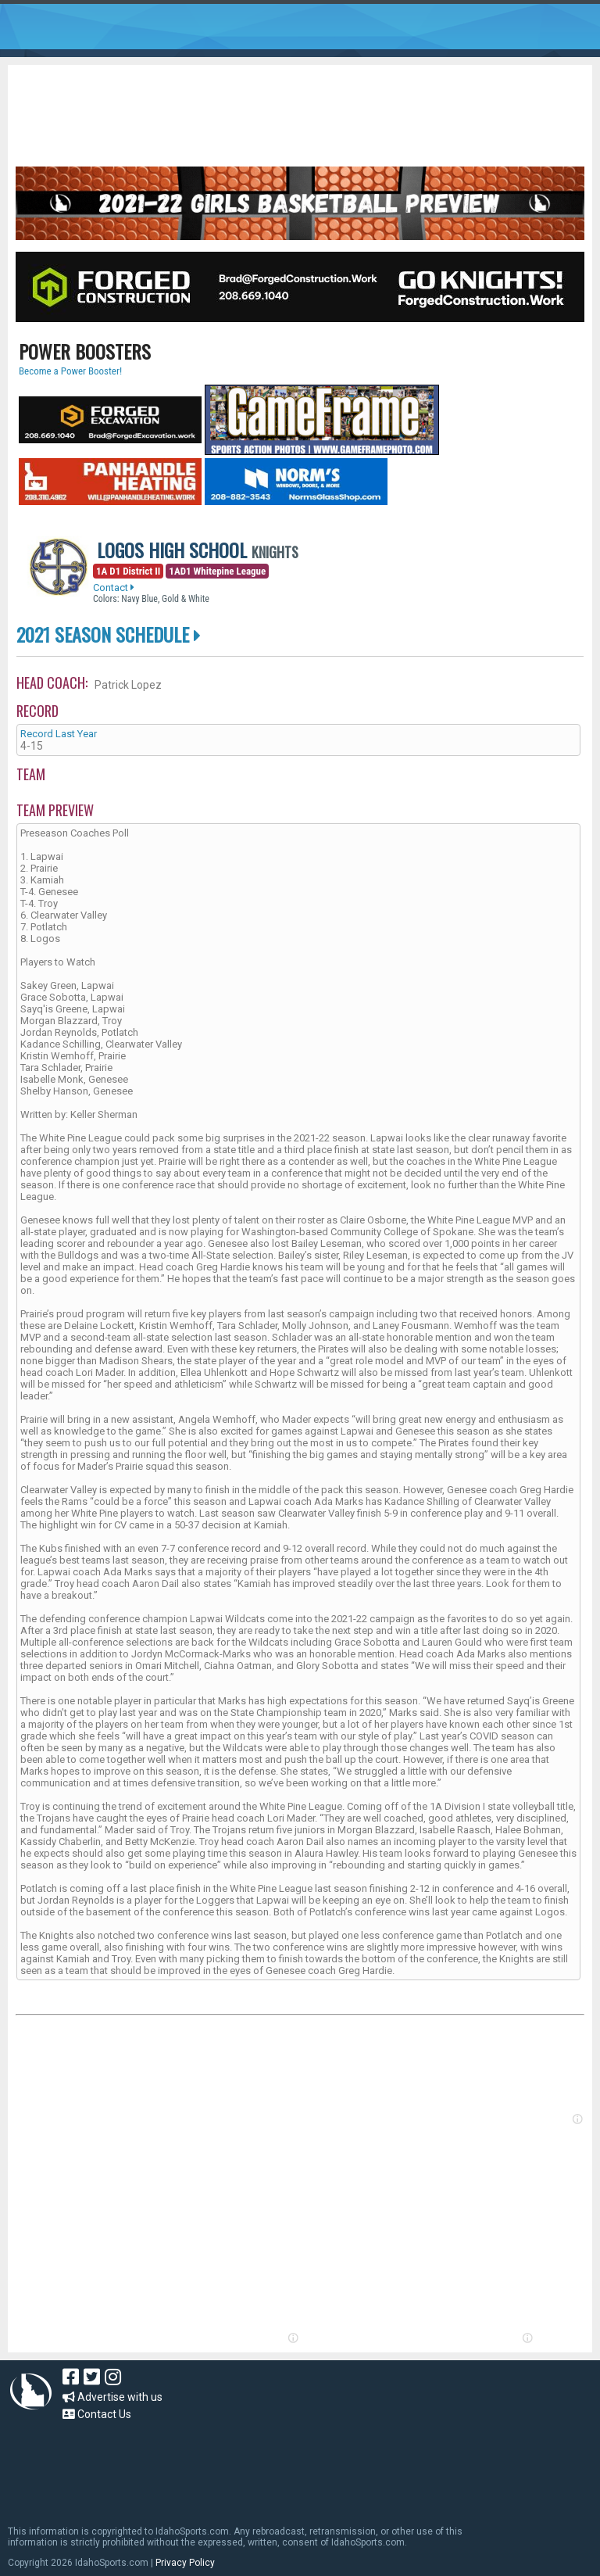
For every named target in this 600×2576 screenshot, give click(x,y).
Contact (113, 587)
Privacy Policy (185, 2562)
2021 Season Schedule (108, 634)
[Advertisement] (300, 108)
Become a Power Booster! (70, 371)
